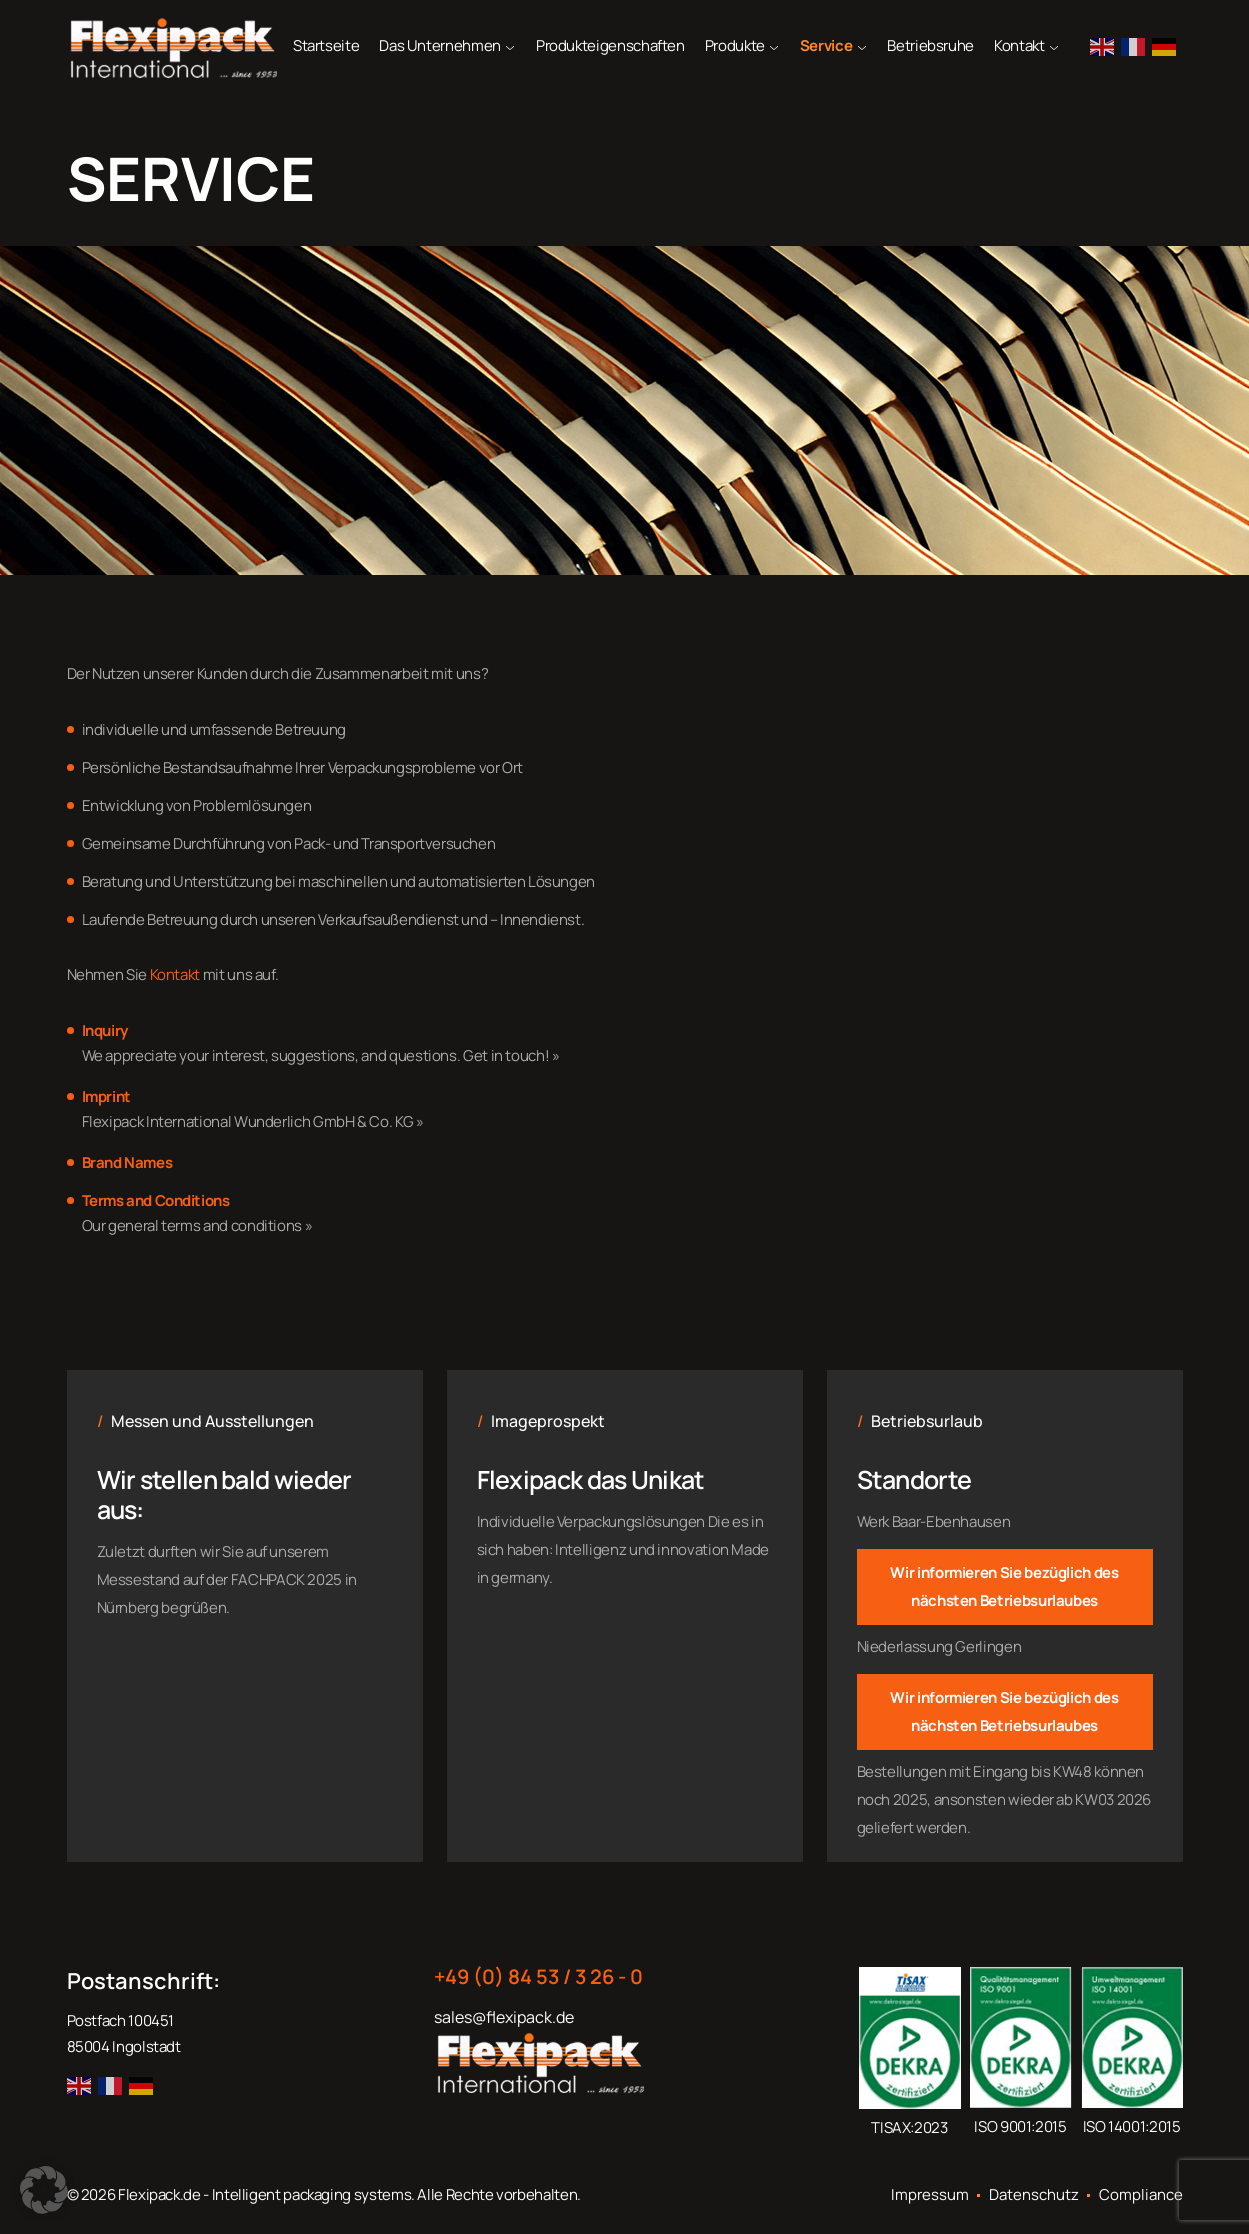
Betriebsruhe (930, 45)
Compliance (1141, 2195)
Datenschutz (1034, 2195)
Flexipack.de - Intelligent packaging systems (264, 2194)
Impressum (930, 2195)
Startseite (326, 45)
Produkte (735, 45)
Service (826, 45)
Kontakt (1019, 45)
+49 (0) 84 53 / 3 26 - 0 (538, 1977)
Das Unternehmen (440, 45)
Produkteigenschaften (610, 45)
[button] (44, 2190)
